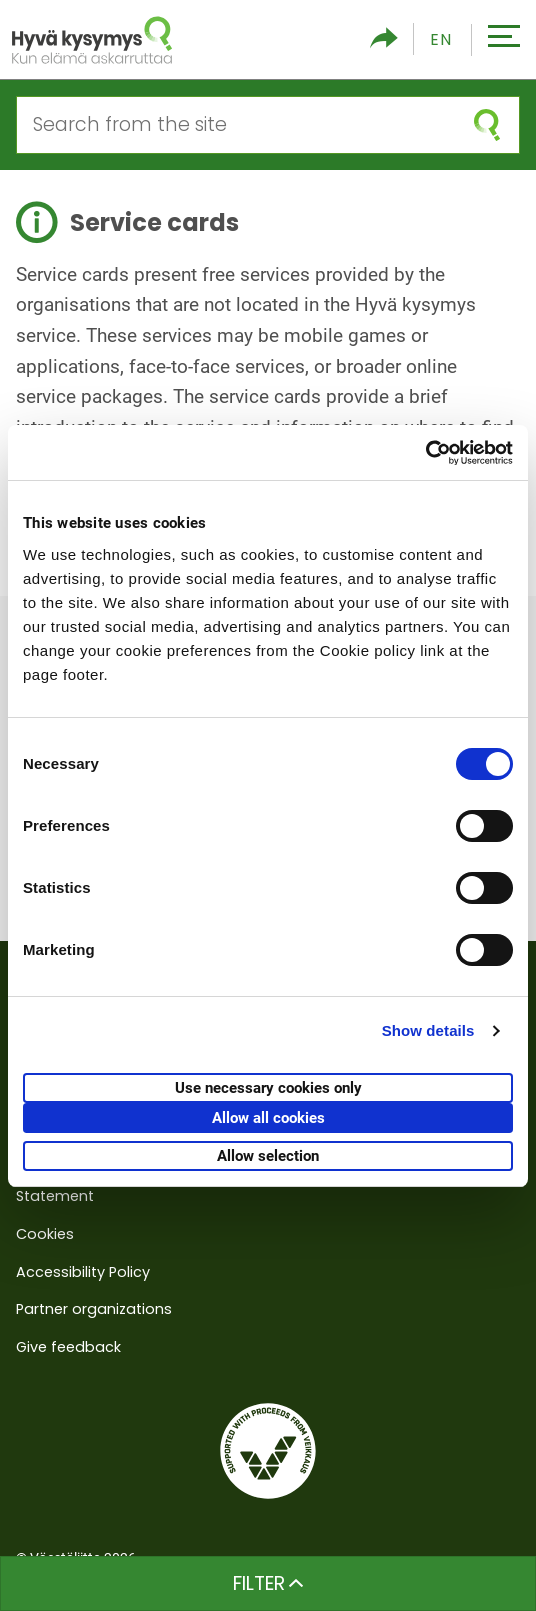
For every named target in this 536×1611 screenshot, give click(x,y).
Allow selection (268, 1156)
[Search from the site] (236, 125)
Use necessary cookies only (268, 1088)
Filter (268, 1583)
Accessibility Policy (83, 1272)
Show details (428, 1030)
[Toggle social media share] (384, 39)
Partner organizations (94, 1309)
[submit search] (487, 125)
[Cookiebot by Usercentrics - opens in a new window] (425, 453)
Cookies (45, 1234)
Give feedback (68, 1347)
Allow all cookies (268, 1118)
